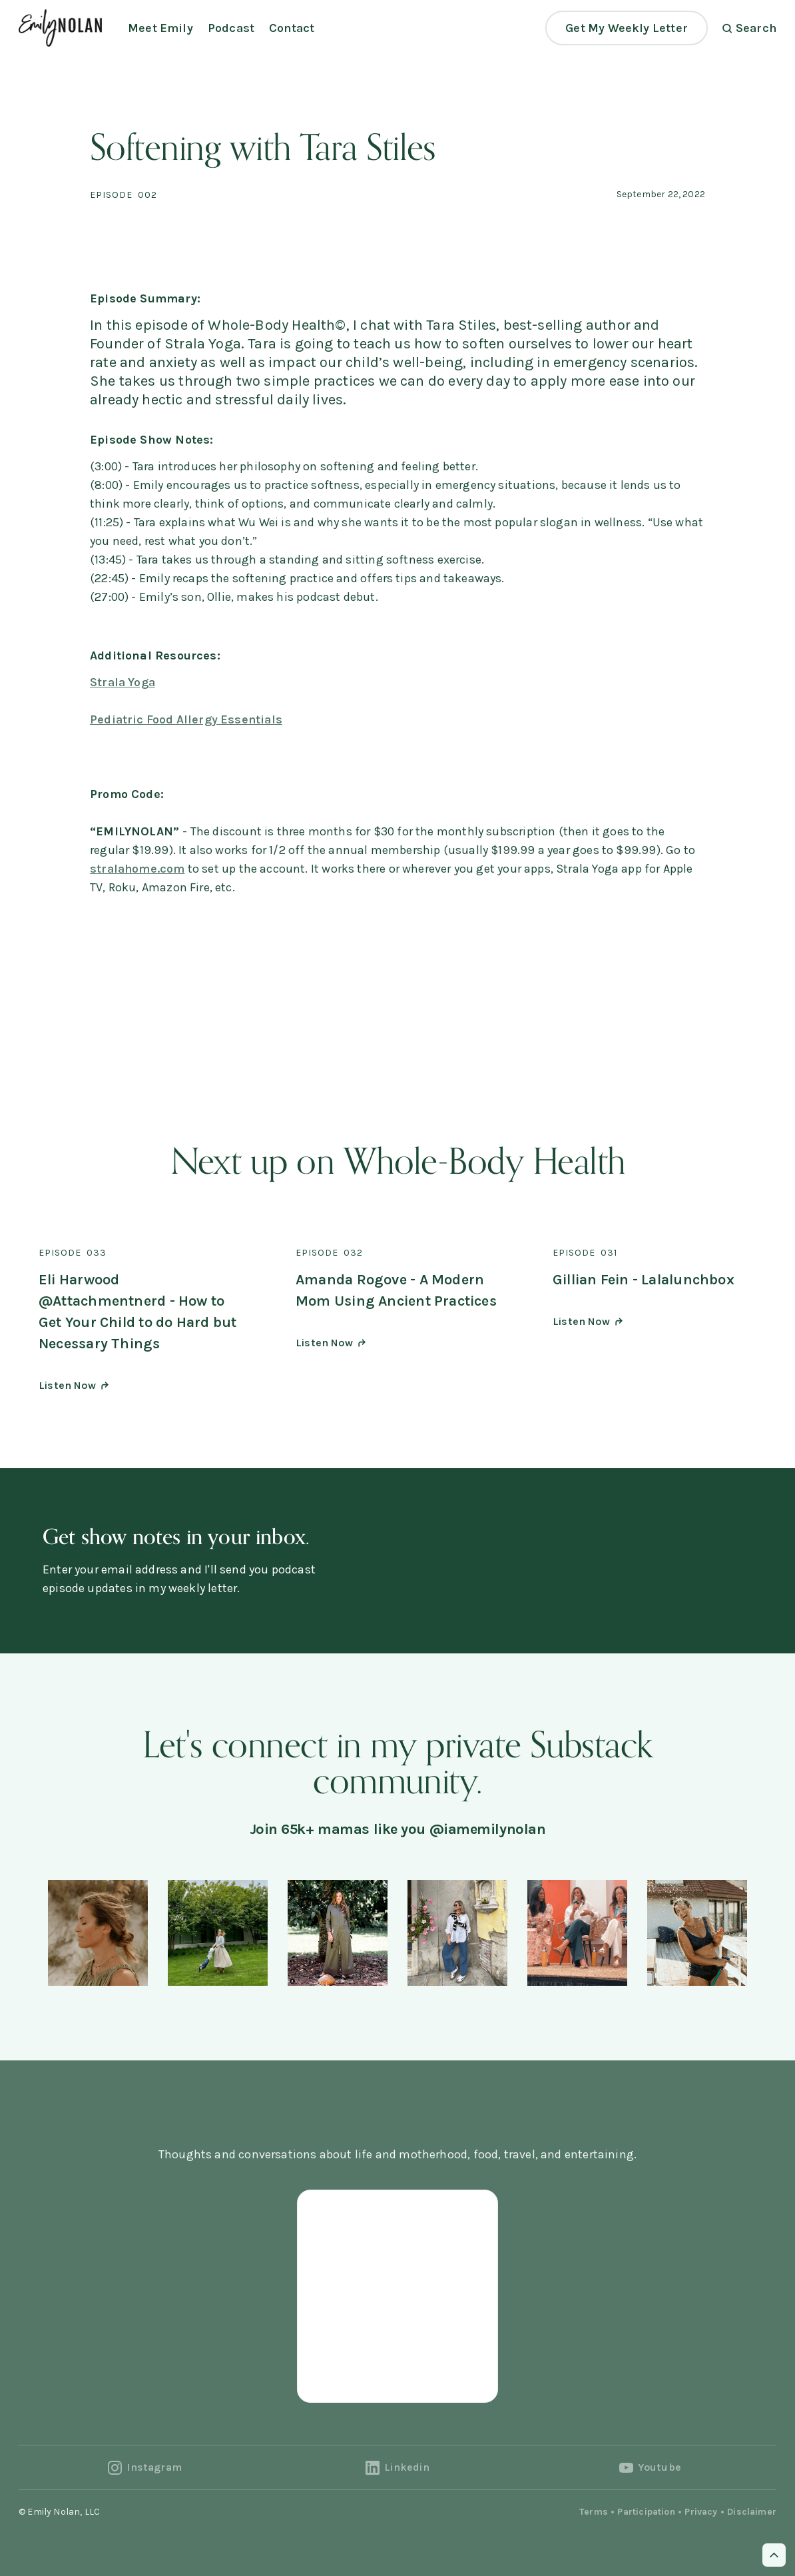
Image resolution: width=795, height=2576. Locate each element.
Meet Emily (160, 28)
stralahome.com (137, 868)
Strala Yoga (122, 682)
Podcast (231, 28)
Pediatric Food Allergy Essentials (186, 719)
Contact (291, 28)
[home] (60, 27)
